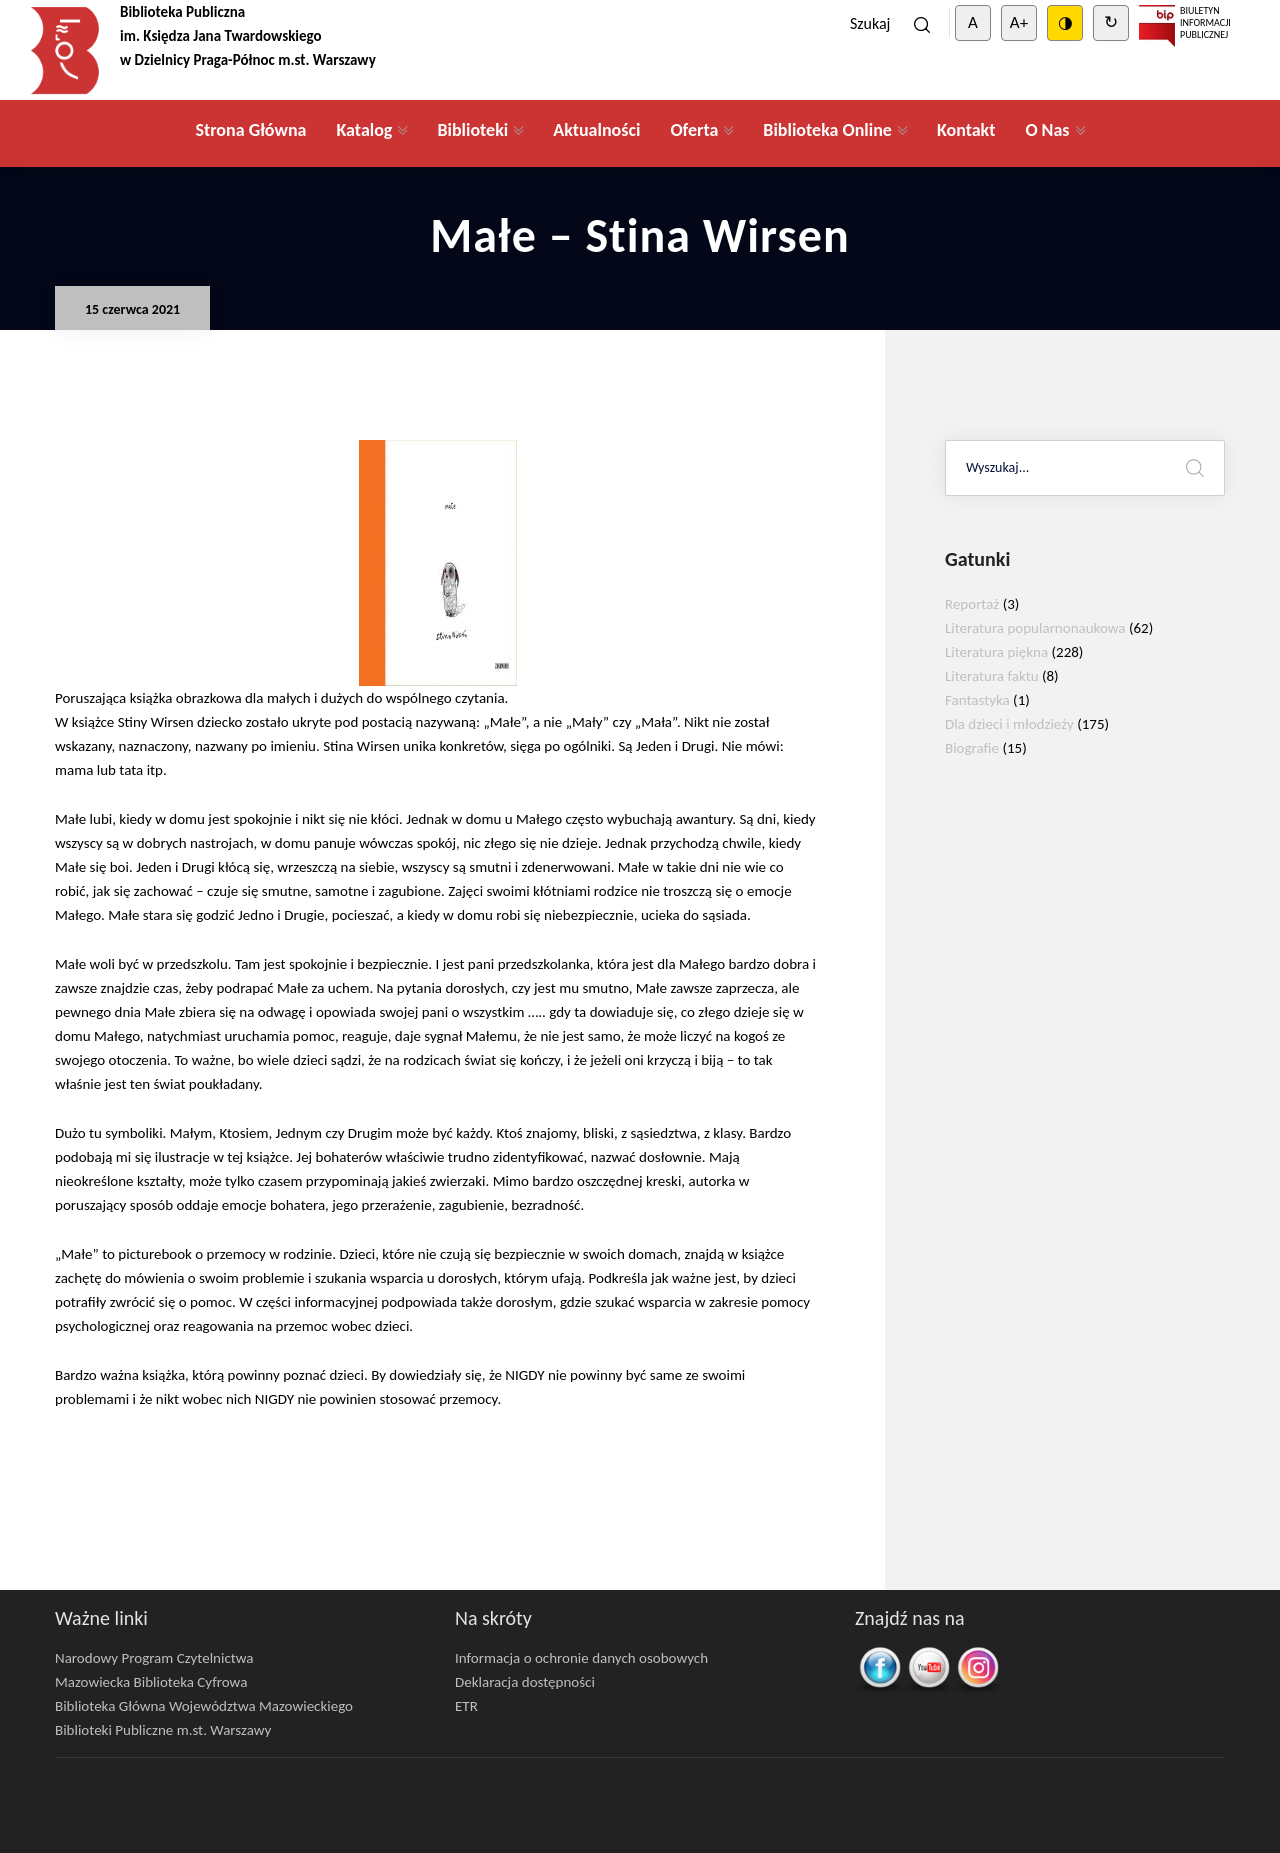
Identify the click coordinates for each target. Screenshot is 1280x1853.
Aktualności (596, 130)
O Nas (1047, 130)
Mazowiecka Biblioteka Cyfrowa (151, 1682)
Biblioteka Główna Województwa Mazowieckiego (204, 1706)
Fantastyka (977, 700)
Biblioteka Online (827, 130)
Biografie (972, 748)
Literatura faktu (992, 676)
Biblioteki (472, 130)
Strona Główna (250, 130)
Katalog (364, 130)
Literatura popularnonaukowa (1035, 628)
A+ (1019, 22)
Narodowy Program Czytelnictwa (154, 1658)
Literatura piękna (996, 652)
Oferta (694, 130)
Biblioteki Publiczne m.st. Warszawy (163, 1730)
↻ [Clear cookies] (1111, 22)
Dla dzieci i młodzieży (1009, 724)
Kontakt (966, 130)
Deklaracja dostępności (525, 1682)
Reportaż (972, 604)
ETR (466, 1706)
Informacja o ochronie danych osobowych (581, 1658)
